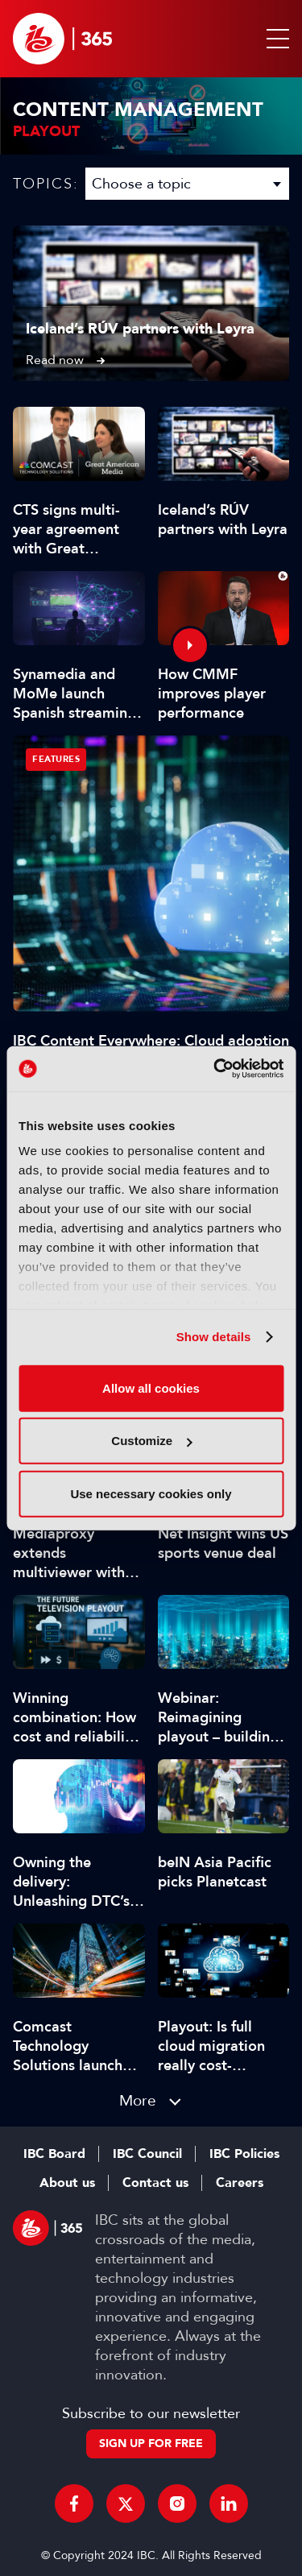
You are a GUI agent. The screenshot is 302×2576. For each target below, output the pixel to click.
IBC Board (54, 2154)
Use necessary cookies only (150, 1493)
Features (56, 759)
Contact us (155, 2183)
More (137, 2100)
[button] (274, 38)
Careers (239, 2183)
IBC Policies (244, 2154)
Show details (213, 1337)
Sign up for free (151, 2443)
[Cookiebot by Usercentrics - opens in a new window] (215, 1068)
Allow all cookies (151, 1387)
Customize (151, 1440)
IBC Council (147, 2154)
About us (67, 2183)
